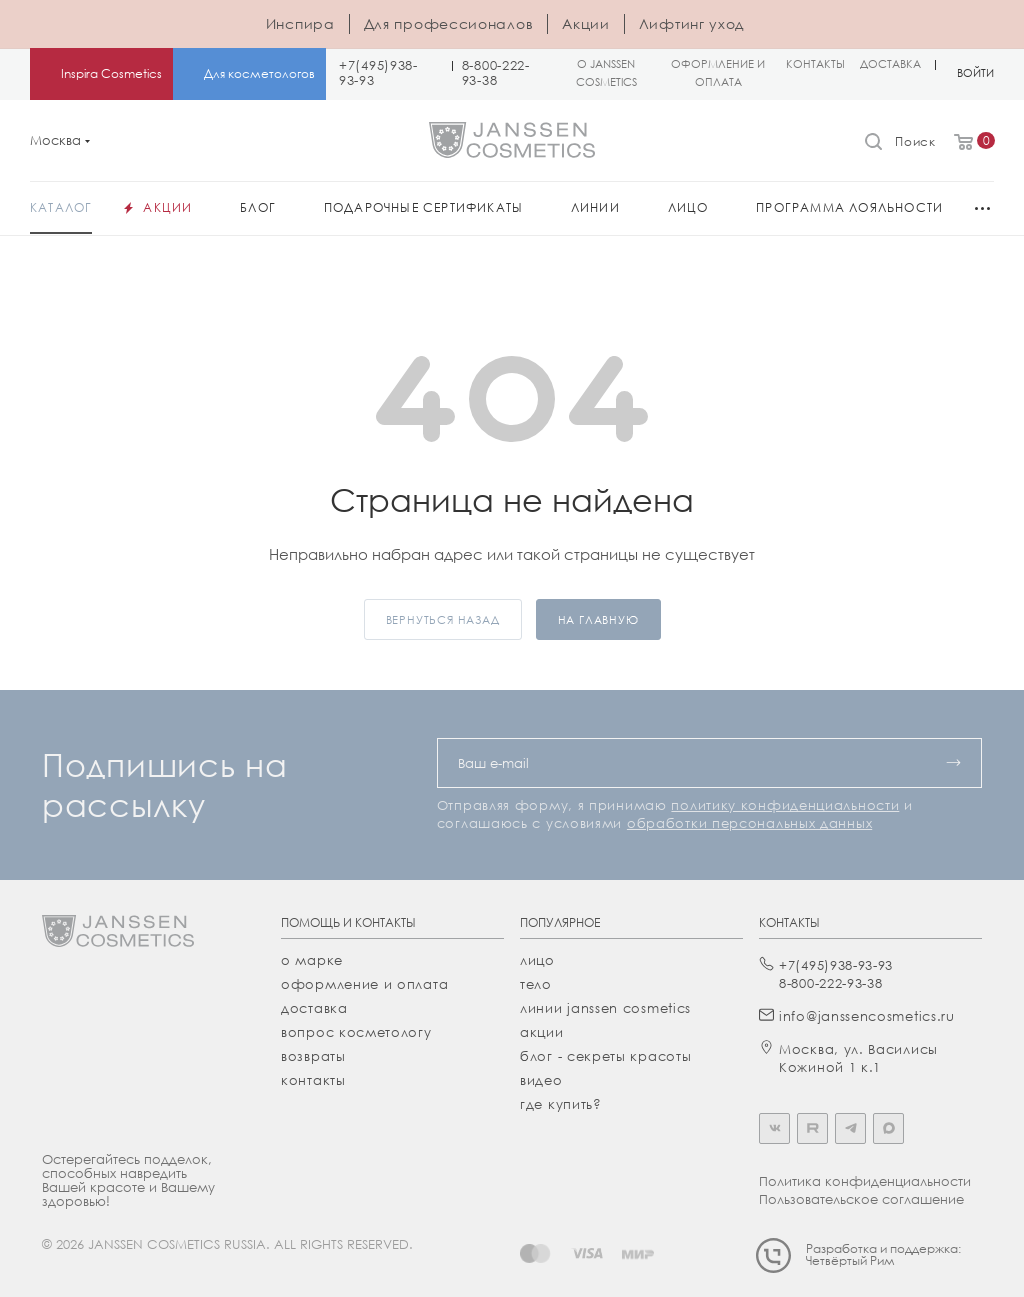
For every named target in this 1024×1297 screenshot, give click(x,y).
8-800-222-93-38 (496, 73)
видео (541, 1080)
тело (536, 984)
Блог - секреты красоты (605, 1056)
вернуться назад (443, 619)
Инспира (300, 23)
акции (542, 1032)
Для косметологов (259, 73)
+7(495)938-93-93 (378, 73)
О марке (312, 960)
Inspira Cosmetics (111, 73)
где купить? (561, 1104)
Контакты (313, 1080)
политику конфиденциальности (785, 805)
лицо (537, 960)
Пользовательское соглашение (861, 1199)
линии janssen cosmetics (605, 1008)
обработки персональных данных (749, 823)
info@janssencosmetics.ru (867, 1016)
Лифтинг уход (691, 23)
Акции (586, 23)
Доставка (314, 1008)
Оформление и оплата (364, 984)
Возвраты (313, 1056)
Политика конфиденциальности (865, 1181)
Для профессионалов (449, 23)
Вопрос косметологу (356, 1032)
